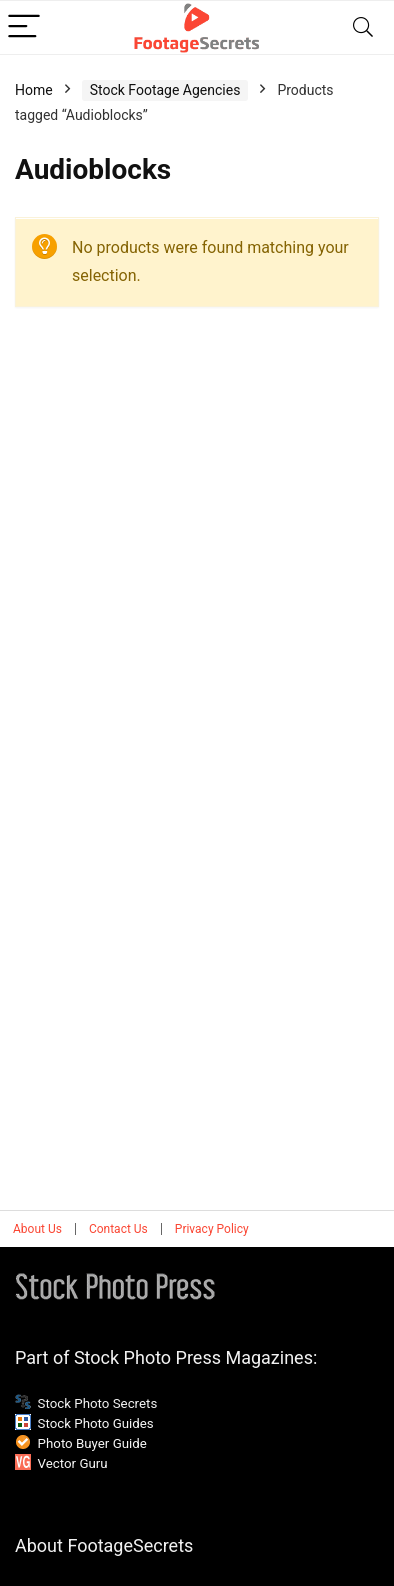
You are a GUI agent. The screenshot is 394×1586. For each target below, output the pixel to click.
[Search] (363, 27)
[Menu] (24, 27)
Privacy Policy (212, 1229)
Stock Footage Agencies (165, 90)
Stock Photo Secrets (98, 1403)
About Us (37, 1229)
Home (34, 90)
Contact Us (118, 1229)
